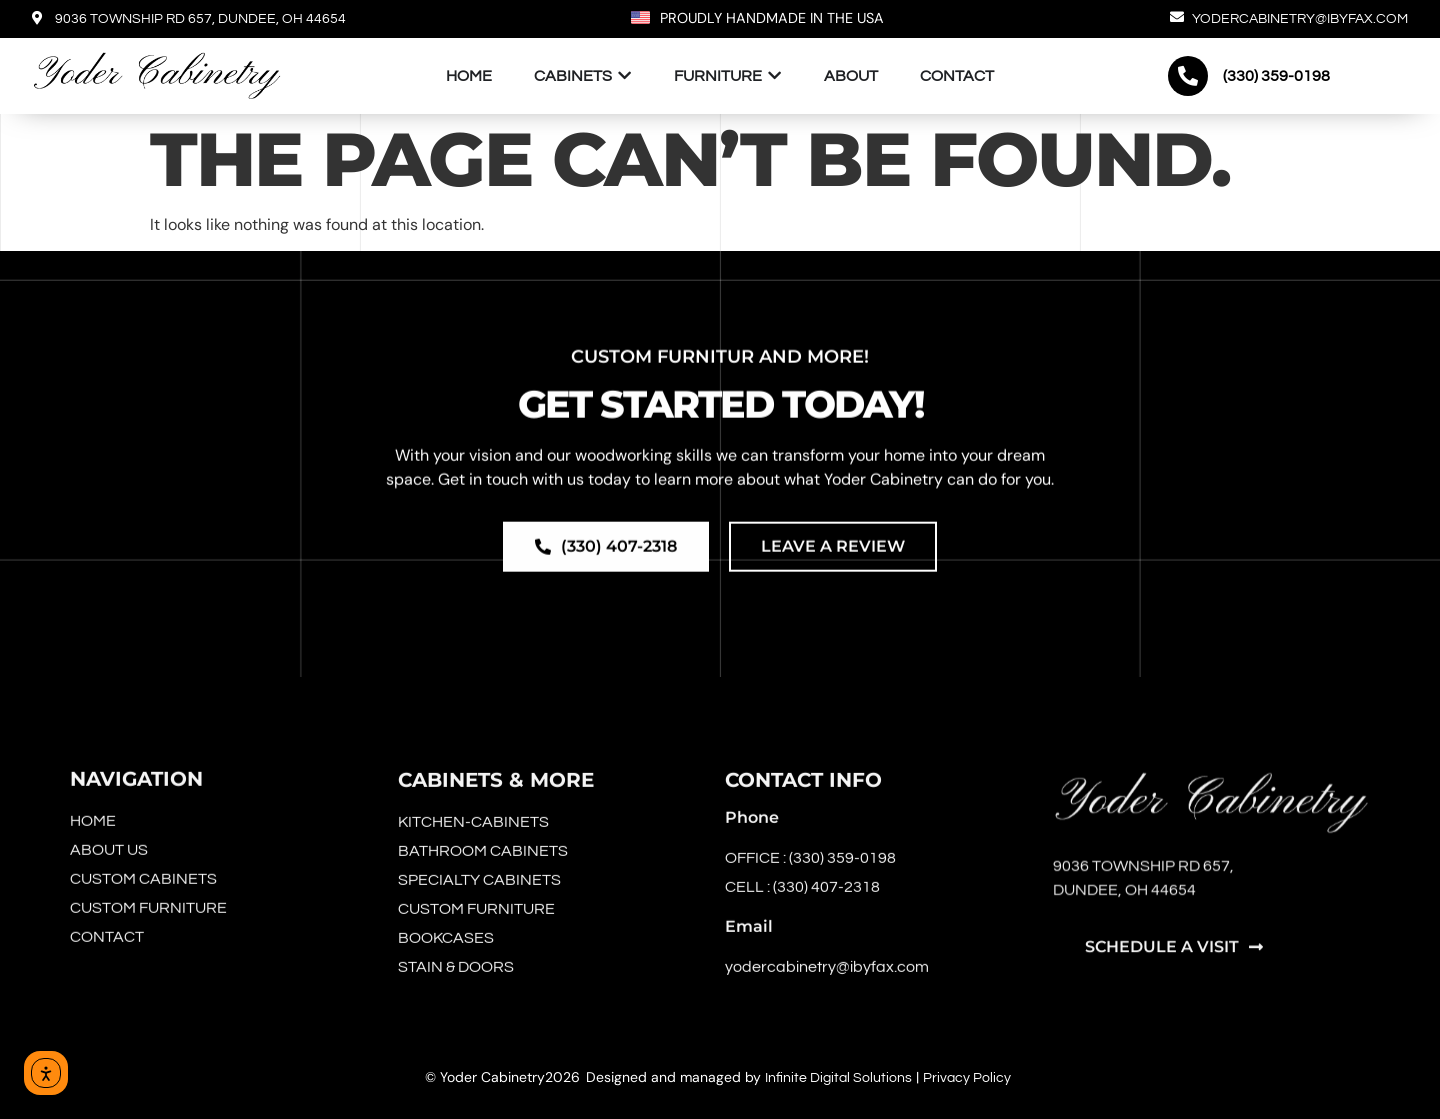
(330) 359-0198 (1276, 76)
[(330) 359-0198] (1188, 76)
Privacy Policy (967, 1078)
